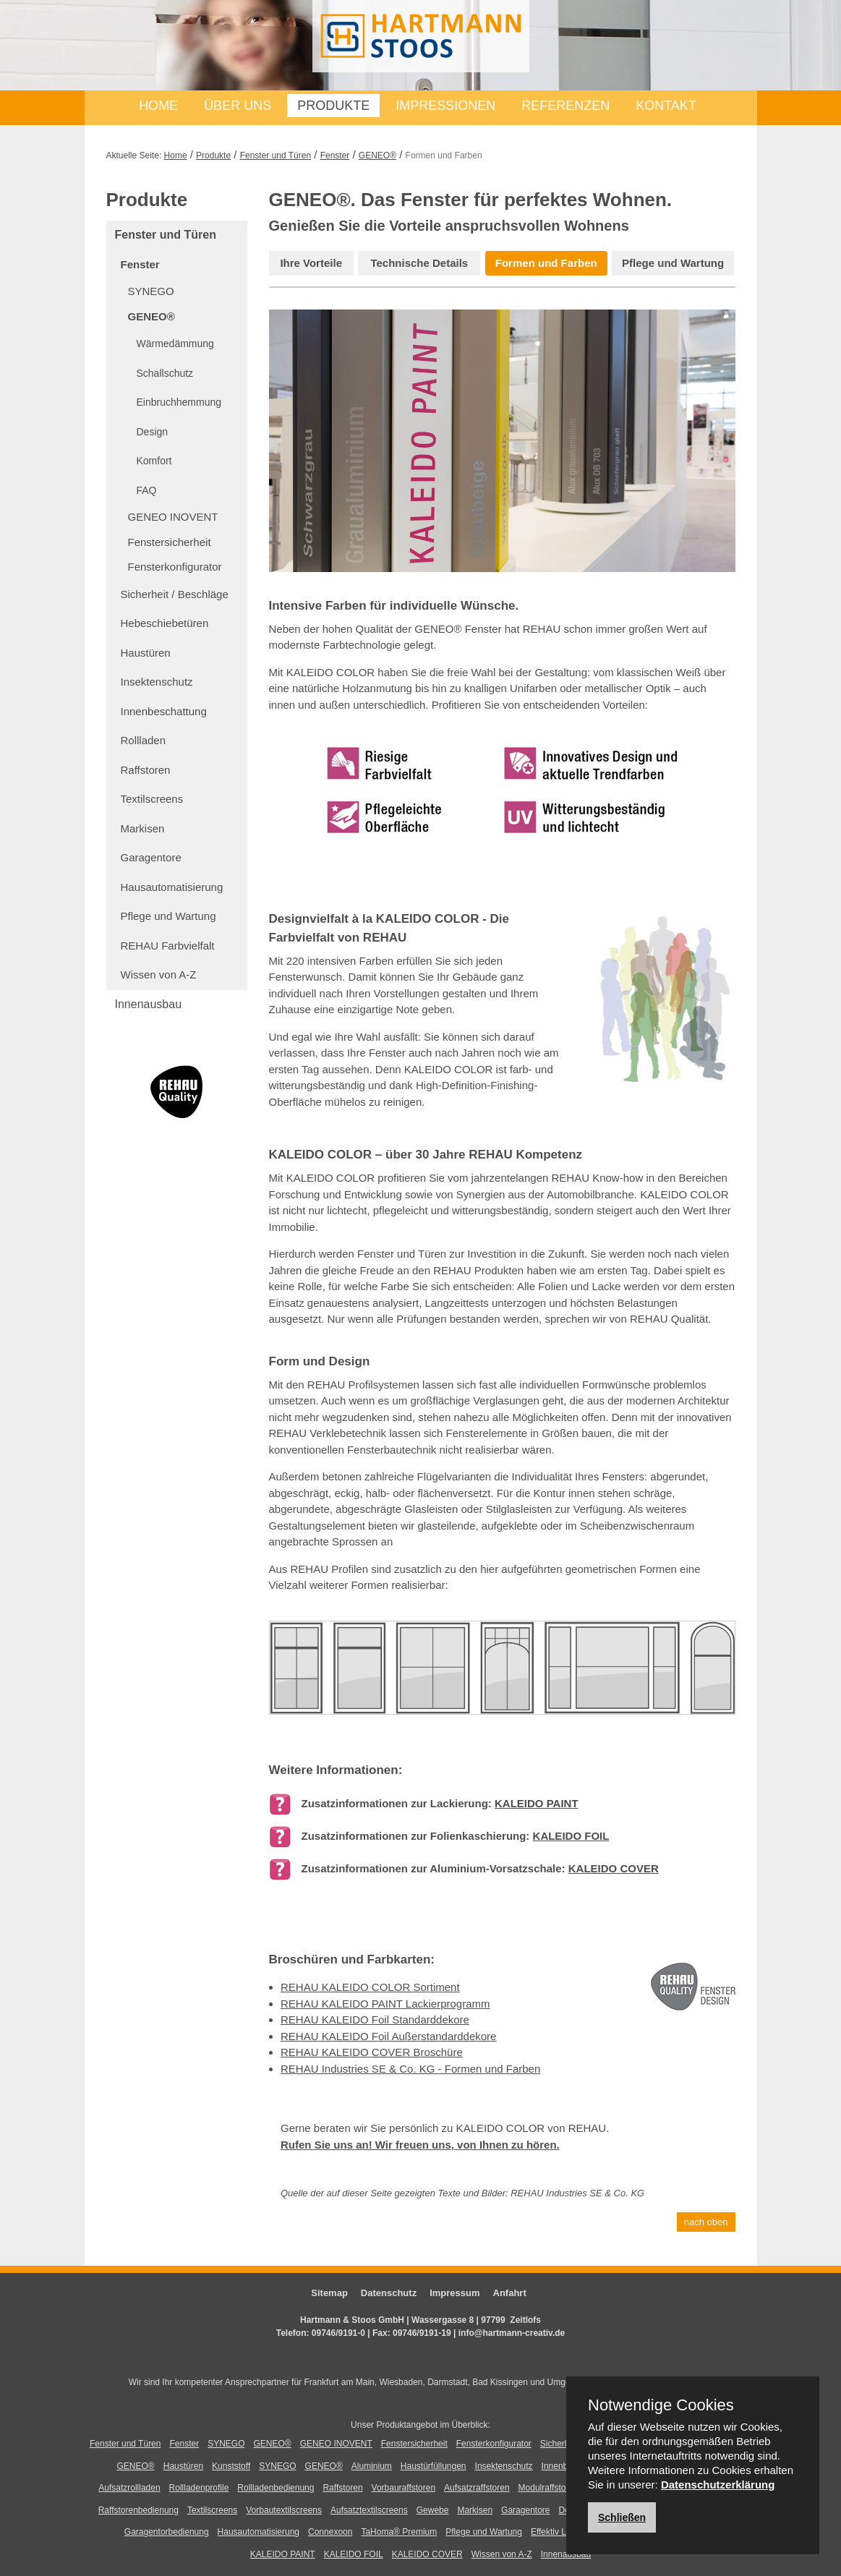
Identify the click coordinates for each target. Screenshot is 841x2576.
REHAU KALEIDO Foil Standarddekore (375, 2019)
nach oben (706, 2222)
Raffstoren (146, 770)
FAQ (147, 490)
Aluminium (371, 2466)
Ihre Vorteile (311, 263)
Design (152, 432)
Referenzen (565, 105)
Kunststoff (231, 2466)
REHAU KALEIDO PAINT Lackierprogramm (385, 2003)
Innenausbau (148, 1004)
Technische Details (419, 263)
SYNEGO (151, 291)
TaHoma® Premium (399, 2532)
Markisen (143, 828)
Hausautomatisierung (172, 887)
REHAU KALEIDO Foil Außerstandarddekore (388, 2036)
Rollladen (143, 740)
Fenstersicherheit (169, 542)
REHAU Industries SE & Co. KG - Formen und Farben (410, 2069)
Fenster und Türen (276, 155)
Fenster (335, 155)
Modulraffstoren (548, 2488)
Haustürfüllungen (433, 2466)
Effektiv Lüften (558, 2532)
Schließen (622, 2517)
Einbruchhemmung (179, 402)
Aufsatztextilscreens (369, 2510)
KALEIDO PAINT (537, 1803)
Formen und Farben (546, 263)
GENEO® (377, 155)
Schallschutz (165, 373)
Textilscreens (152, 799)
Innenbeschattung (164, 711)
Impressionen (445, 105)
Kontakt (666, 105)
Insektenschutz (157, 681)
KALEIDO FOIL (571, 1836)
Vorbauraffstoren (404, 2488)
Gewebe (433, 2510)
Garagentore (151, 857)
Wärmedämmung (175, 343)
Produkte (333, 105)
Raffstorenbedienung (138, 2510)
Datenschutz (389, 2292)
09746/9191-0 (338, 2333)
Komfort (154, 460)
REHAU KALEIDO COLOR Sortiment (370, 1987)
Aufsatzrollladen (129, 2488)
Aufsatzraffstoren (477, 2488)
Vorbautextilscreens (284, 2510)
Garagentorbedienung (166, 2532)
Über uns (237, 105)
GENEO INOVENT (173, 517)
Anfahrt (509, 2292)
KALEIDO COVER (613, 1868)
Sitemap (329, 2292)
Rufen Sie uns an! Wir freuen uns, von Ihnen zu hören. (420, 2144)
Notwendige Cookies (661, 2405)
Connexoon (330, 2532)
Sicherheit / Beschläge (175, 594)
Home (158, 105)
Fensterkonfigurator (175, 566)
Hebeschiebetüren (165, 623)
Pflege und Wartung (168, 916)
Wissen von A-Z (159, 974)
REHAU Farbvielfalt (168, 945)
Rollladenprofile (199, 2488)
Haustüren (146, 653)
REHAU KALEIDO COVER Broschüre (372, 2052)
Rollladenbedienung (275, 2488)
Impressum (454, 2292)
